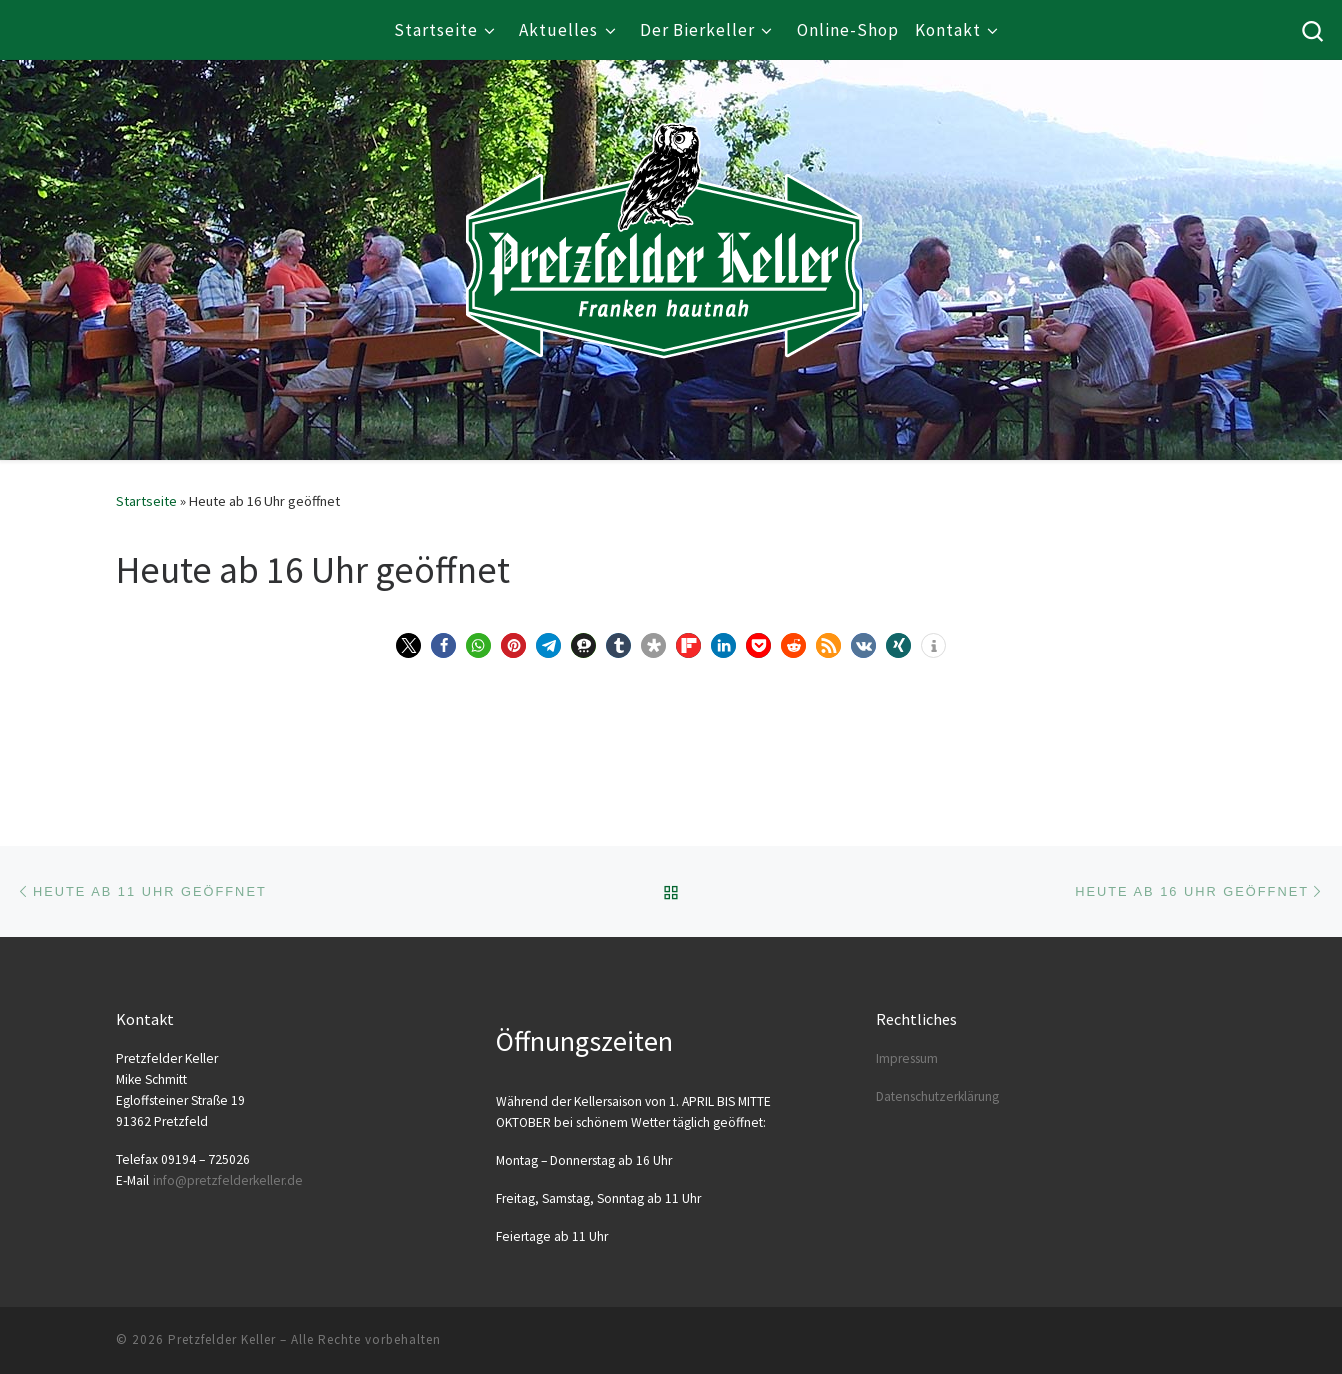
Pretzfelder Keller (222, 1339)
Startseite (146, 501)
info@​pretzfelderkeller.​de (228, 1180)
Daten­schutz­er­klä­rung (937, 1096)
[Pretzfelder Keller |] (664, 211)
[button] (408, 645)
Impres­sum (907, 1058)
